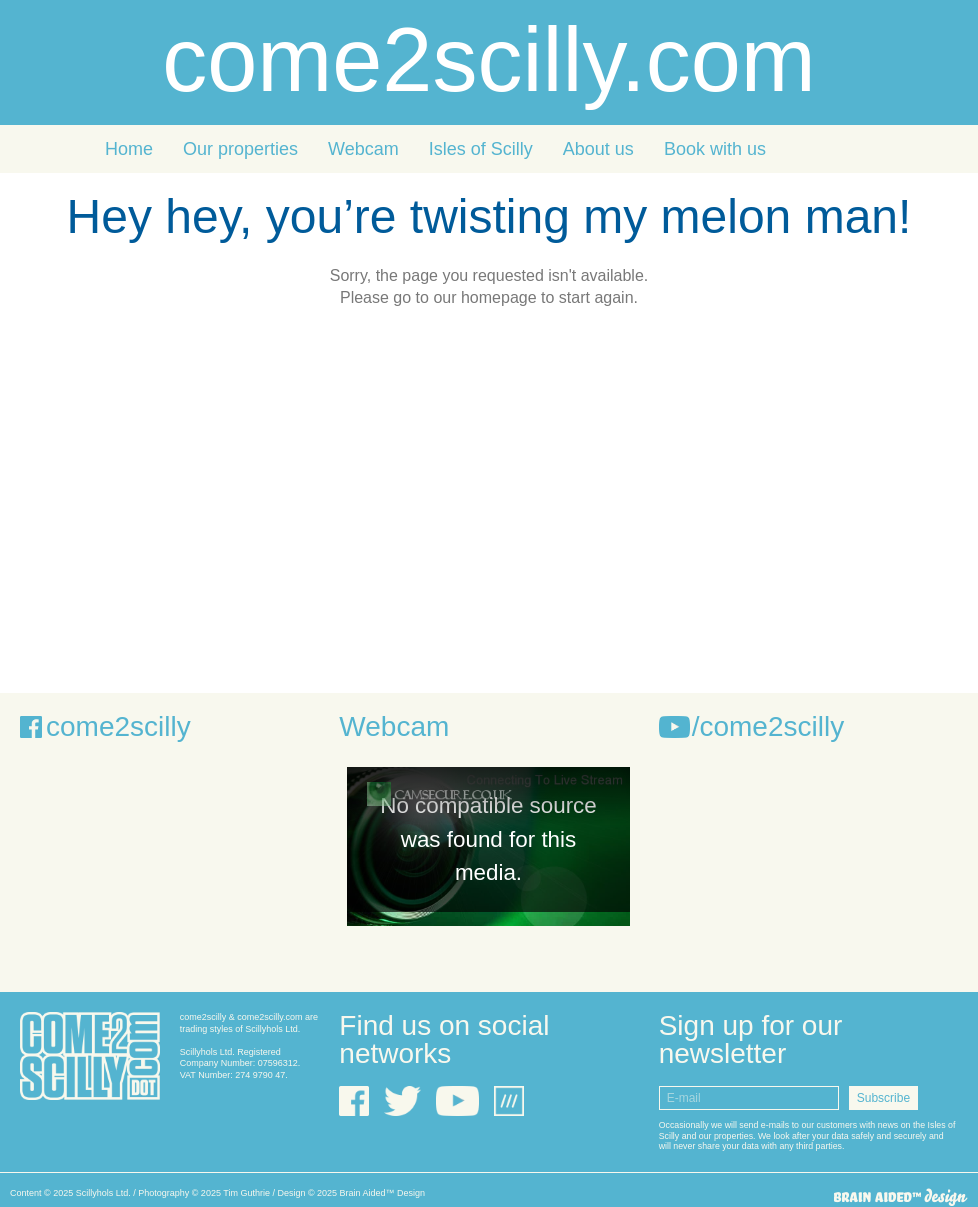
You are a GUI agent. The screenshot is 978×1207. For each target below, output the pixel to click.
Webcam (363, 149)
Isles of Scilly (481, 149)
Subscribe (883, 1098)
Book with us (715, 149)
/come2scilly (768, 726)
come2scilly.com (488, 60)
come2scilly (118, 726)
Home (129, 149)
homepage (499, 297)
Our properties (240, 149)
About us (598, 149)
